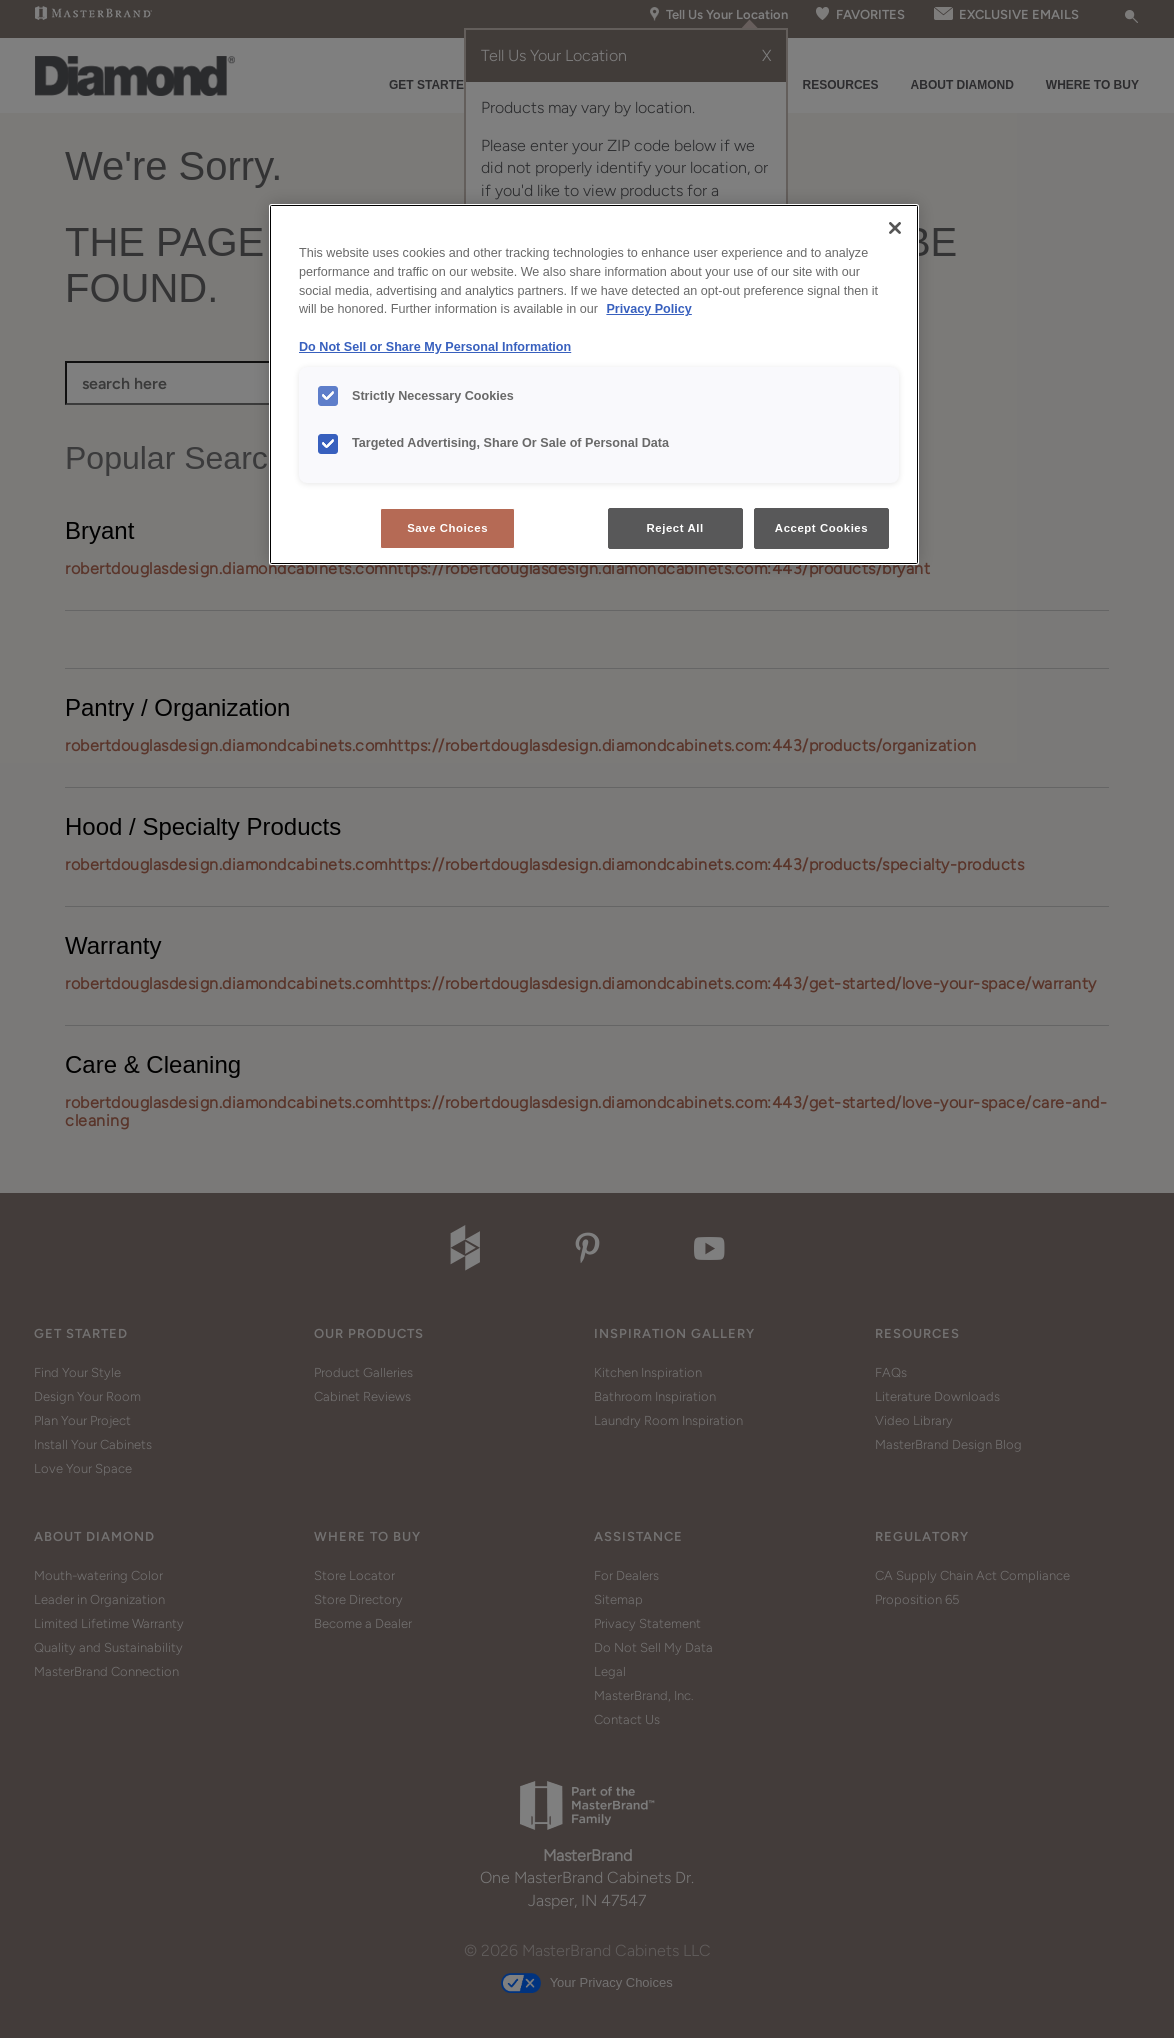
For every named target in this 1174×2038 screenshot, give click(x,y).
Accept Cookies (821, 528)
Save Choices (447, 528)
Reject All (675, 528)
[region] (594, 385)
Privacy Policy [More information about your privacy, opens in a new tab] (648, 309)
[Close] (895, 228)
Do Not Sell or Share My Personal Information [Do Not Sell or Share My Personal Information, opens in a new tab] (435, 347)
